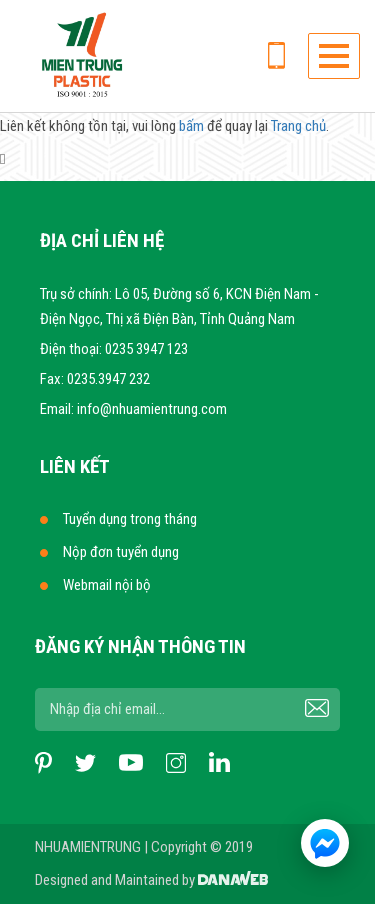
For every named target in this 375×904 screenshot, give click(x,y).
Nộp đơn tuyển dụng (121, 552)
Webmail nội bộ (107, 585)
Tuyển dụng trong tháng (130, 519)
